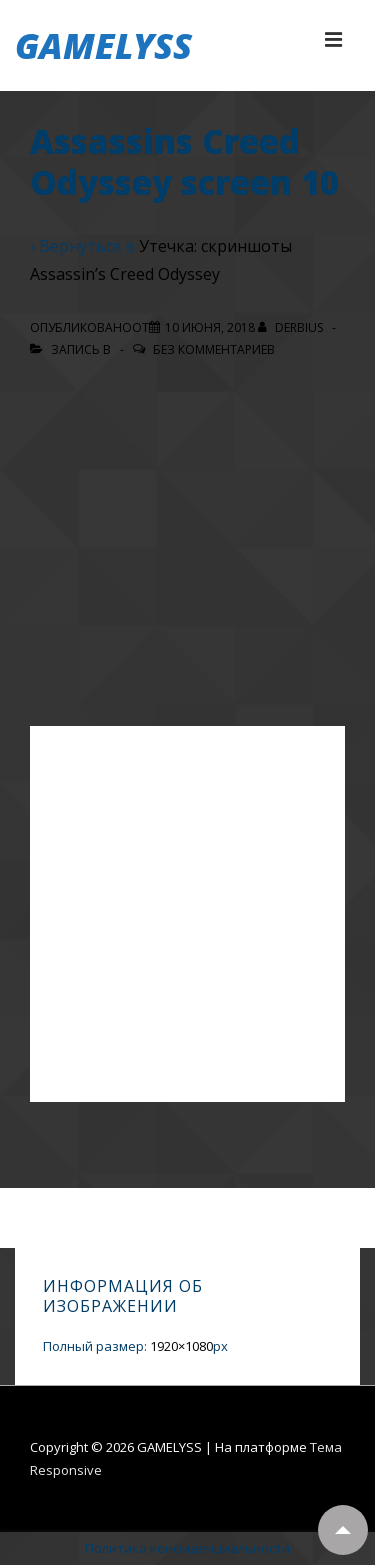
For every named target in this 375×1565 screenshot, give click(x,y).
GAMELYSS (103, 45)
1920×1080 (181, 1346)
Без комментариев (214, 349)
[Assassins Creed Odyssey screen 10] (210, 327)
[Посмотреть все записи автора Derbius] (292, 327)
